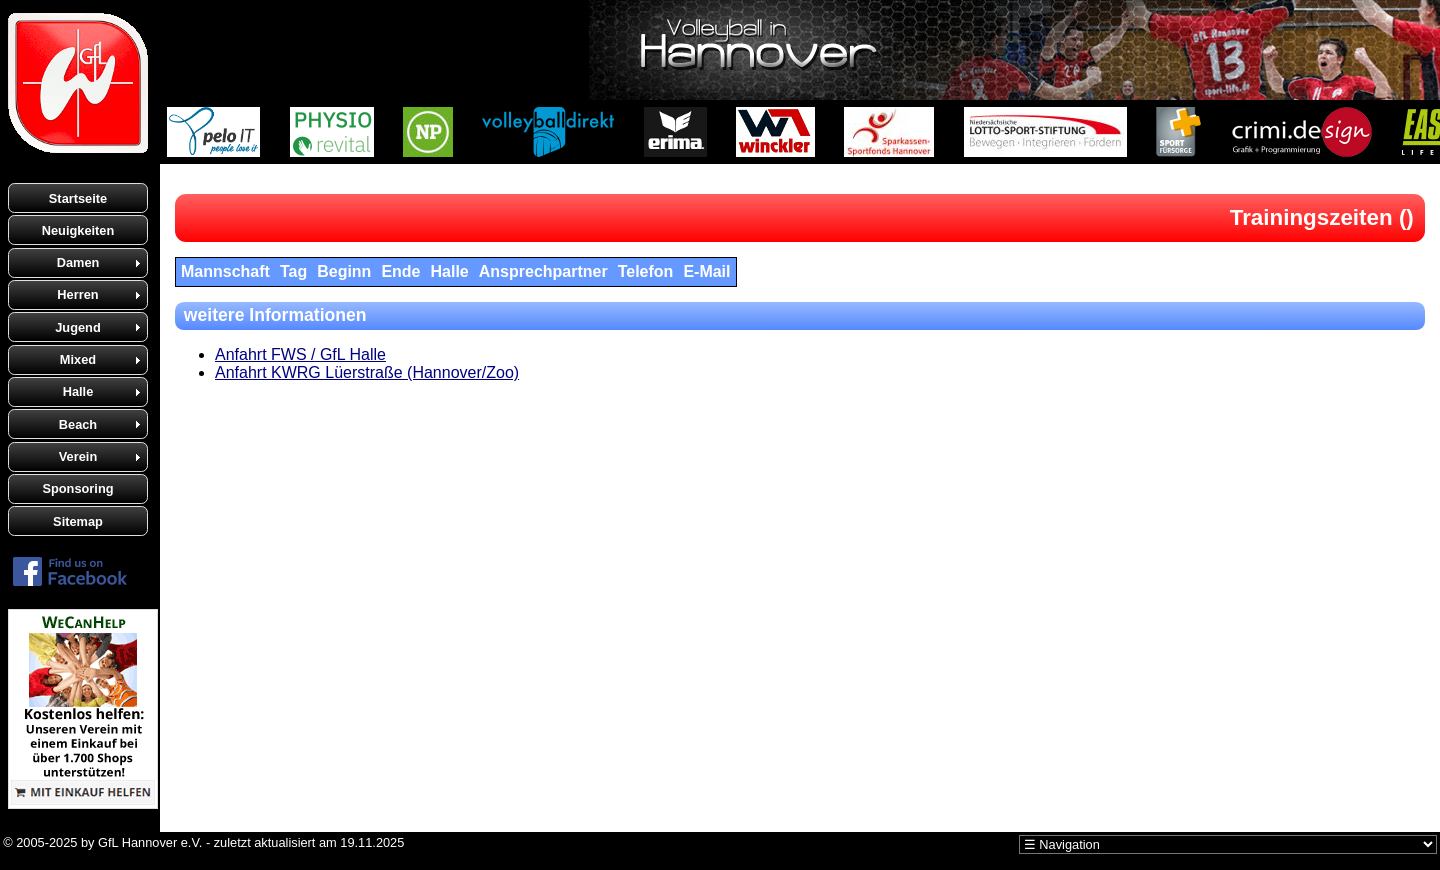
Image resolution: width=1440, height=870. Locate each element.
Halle (78, 391)
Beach (78, 424)
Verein (78, 456)
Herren (77, 294)
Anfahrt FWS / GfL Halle (300, 354)
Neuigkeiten (78, 230)
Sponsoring (77, 488)
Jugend (78, 327)
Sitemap (78, 521)
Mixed (78, 359)
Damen (78, 262)
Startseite (78, 198)
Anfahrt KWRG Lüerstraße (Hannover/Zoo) (367, 372)
